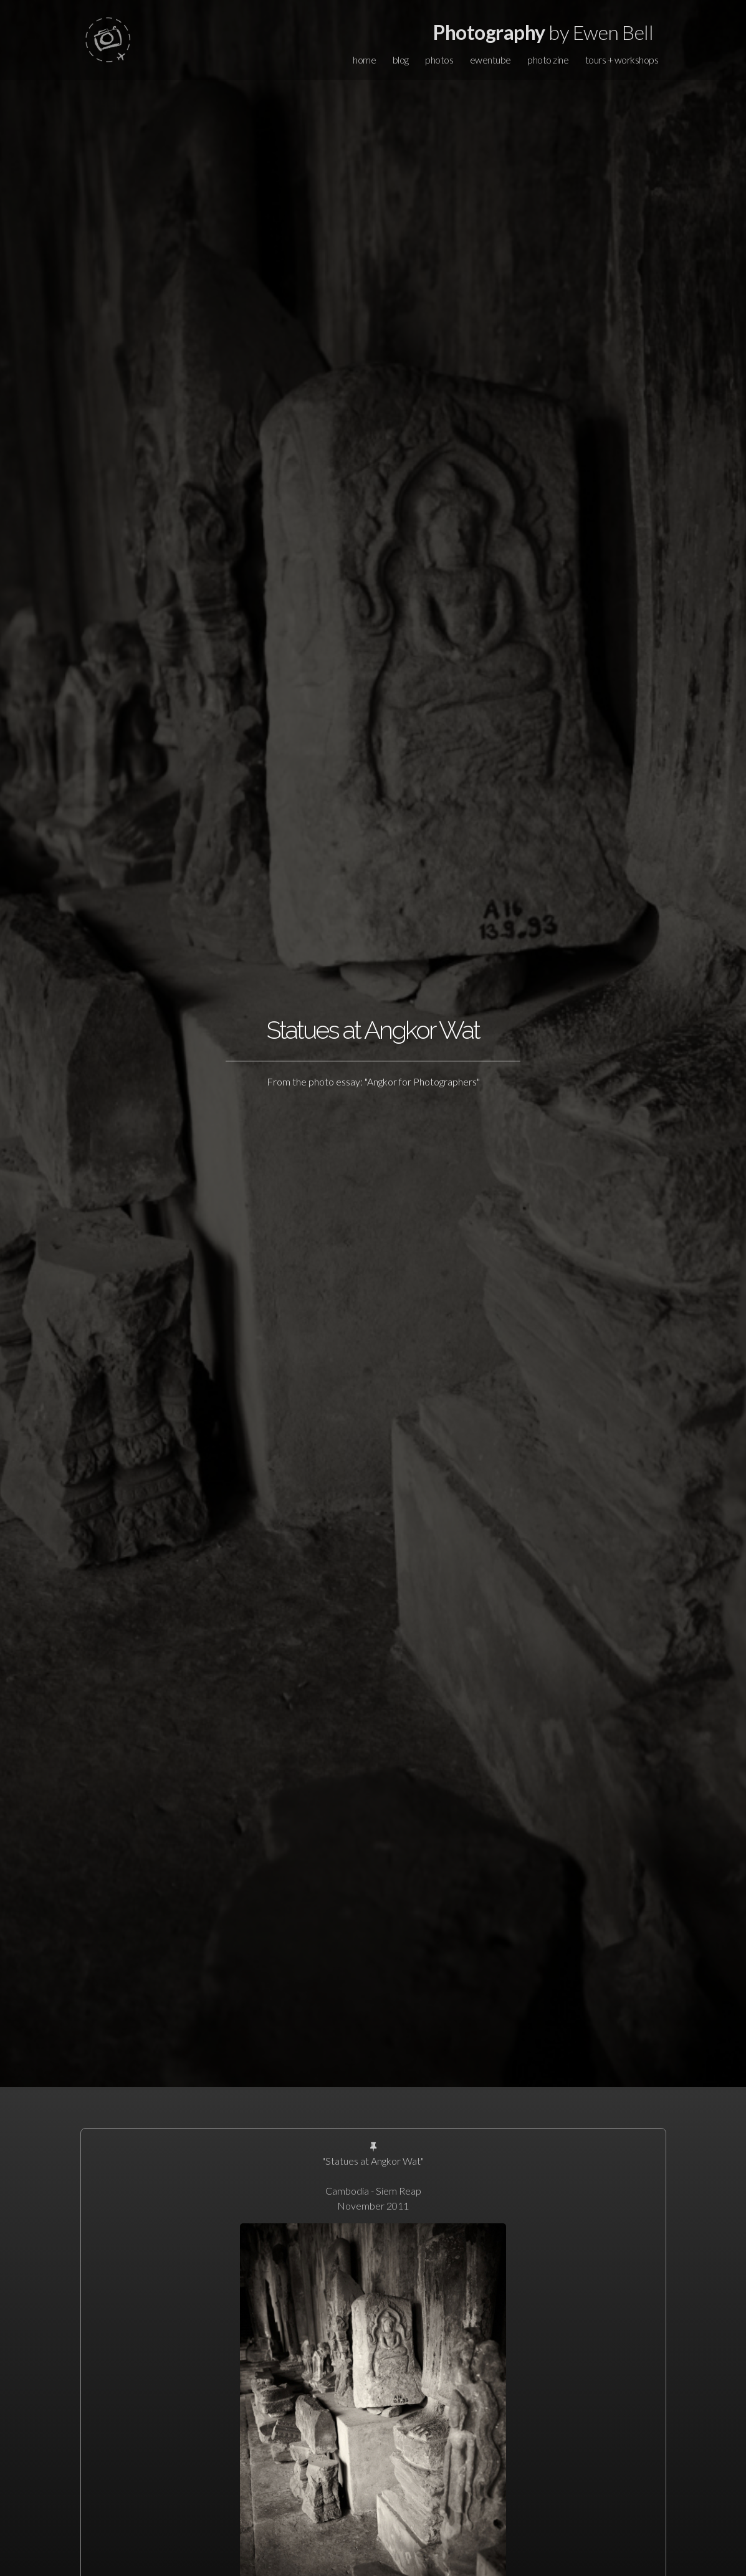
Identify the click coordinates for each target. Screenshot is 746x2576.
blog (401, 59)
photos (439, 59)
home (364, 59)
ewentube (490, 59)
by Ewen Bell (543, 32)
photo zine (547, 59)
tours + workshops (622, 59)
